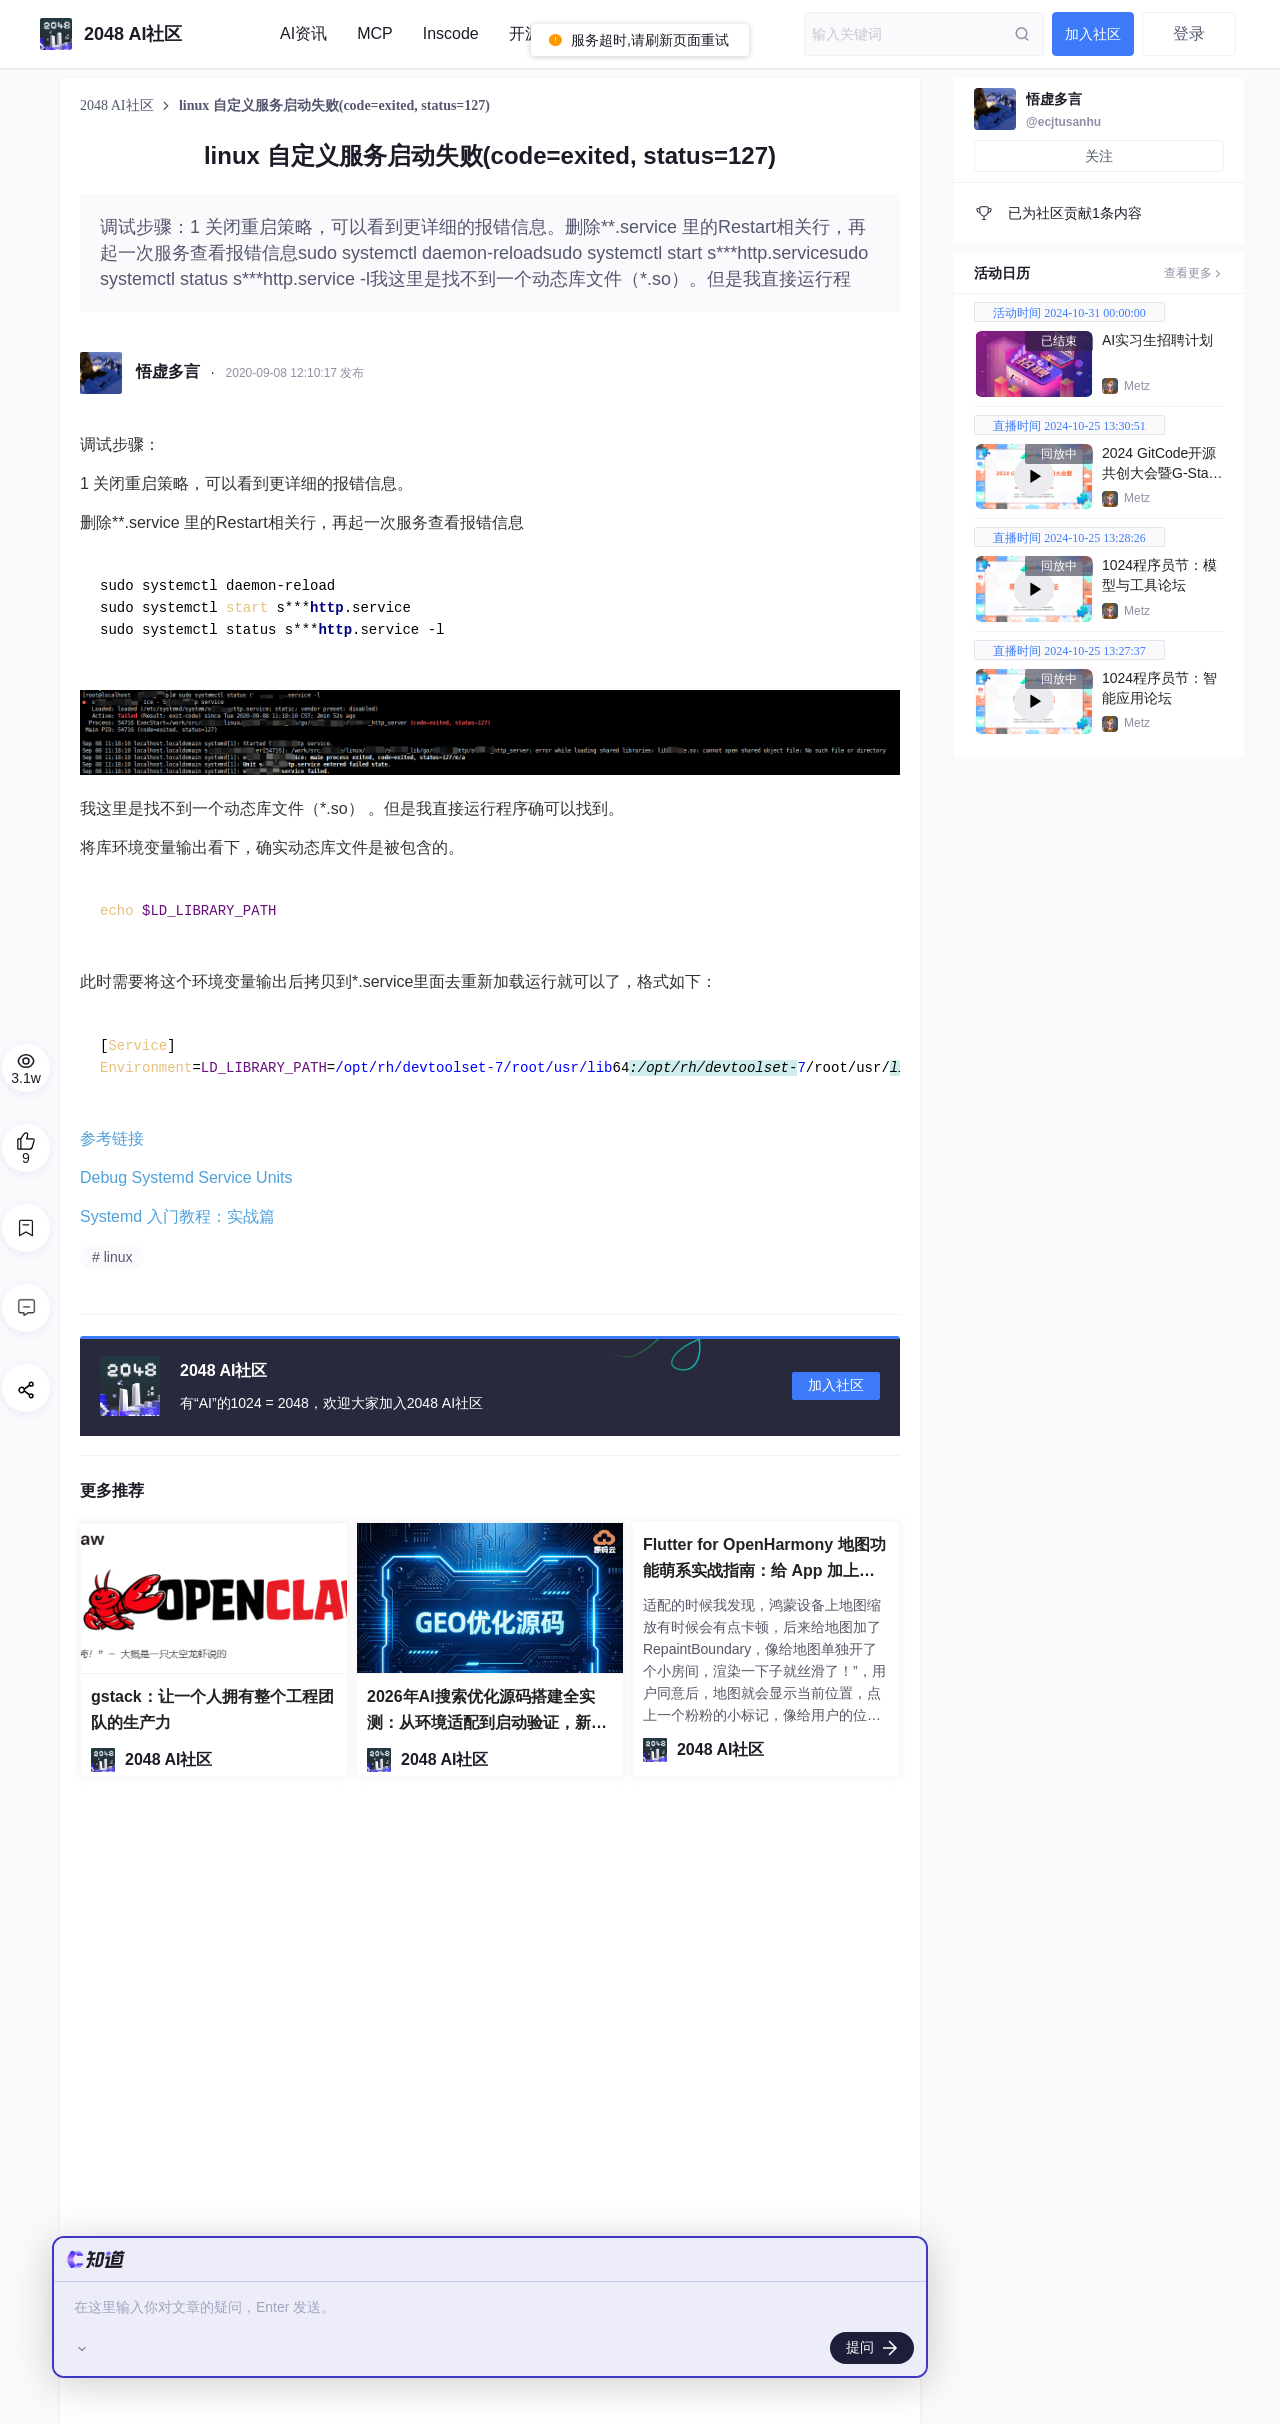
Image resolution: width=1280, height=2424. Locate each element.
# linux (112, 1257)
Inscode (451, 33)
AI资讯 (303, 33)
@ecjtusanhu (1063, 122)
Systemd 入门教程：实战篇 (177, 1216)
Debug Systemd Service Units (186, 1177)
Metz (1137, 386)
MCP (375, 33)
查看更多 (1194, 273)
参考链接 (112, 1138)
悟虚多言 (1054, 99)
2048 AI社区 (118, 105)
